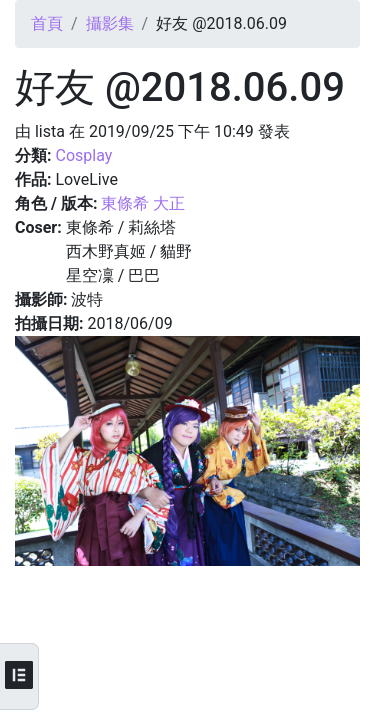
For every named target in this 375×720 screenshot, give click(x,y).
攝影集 (110, 23)
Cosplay (83, 155)
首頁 (47, 23)
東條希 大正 (143, 203)
